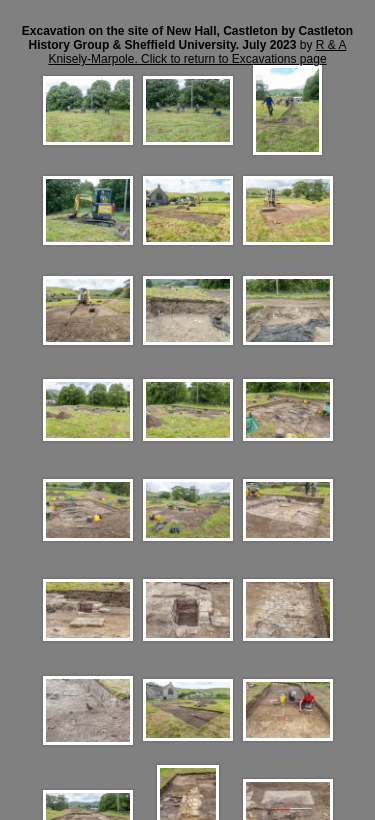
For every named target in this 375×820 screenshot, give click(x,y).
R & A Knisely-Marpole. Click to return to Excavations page (197, 52)
